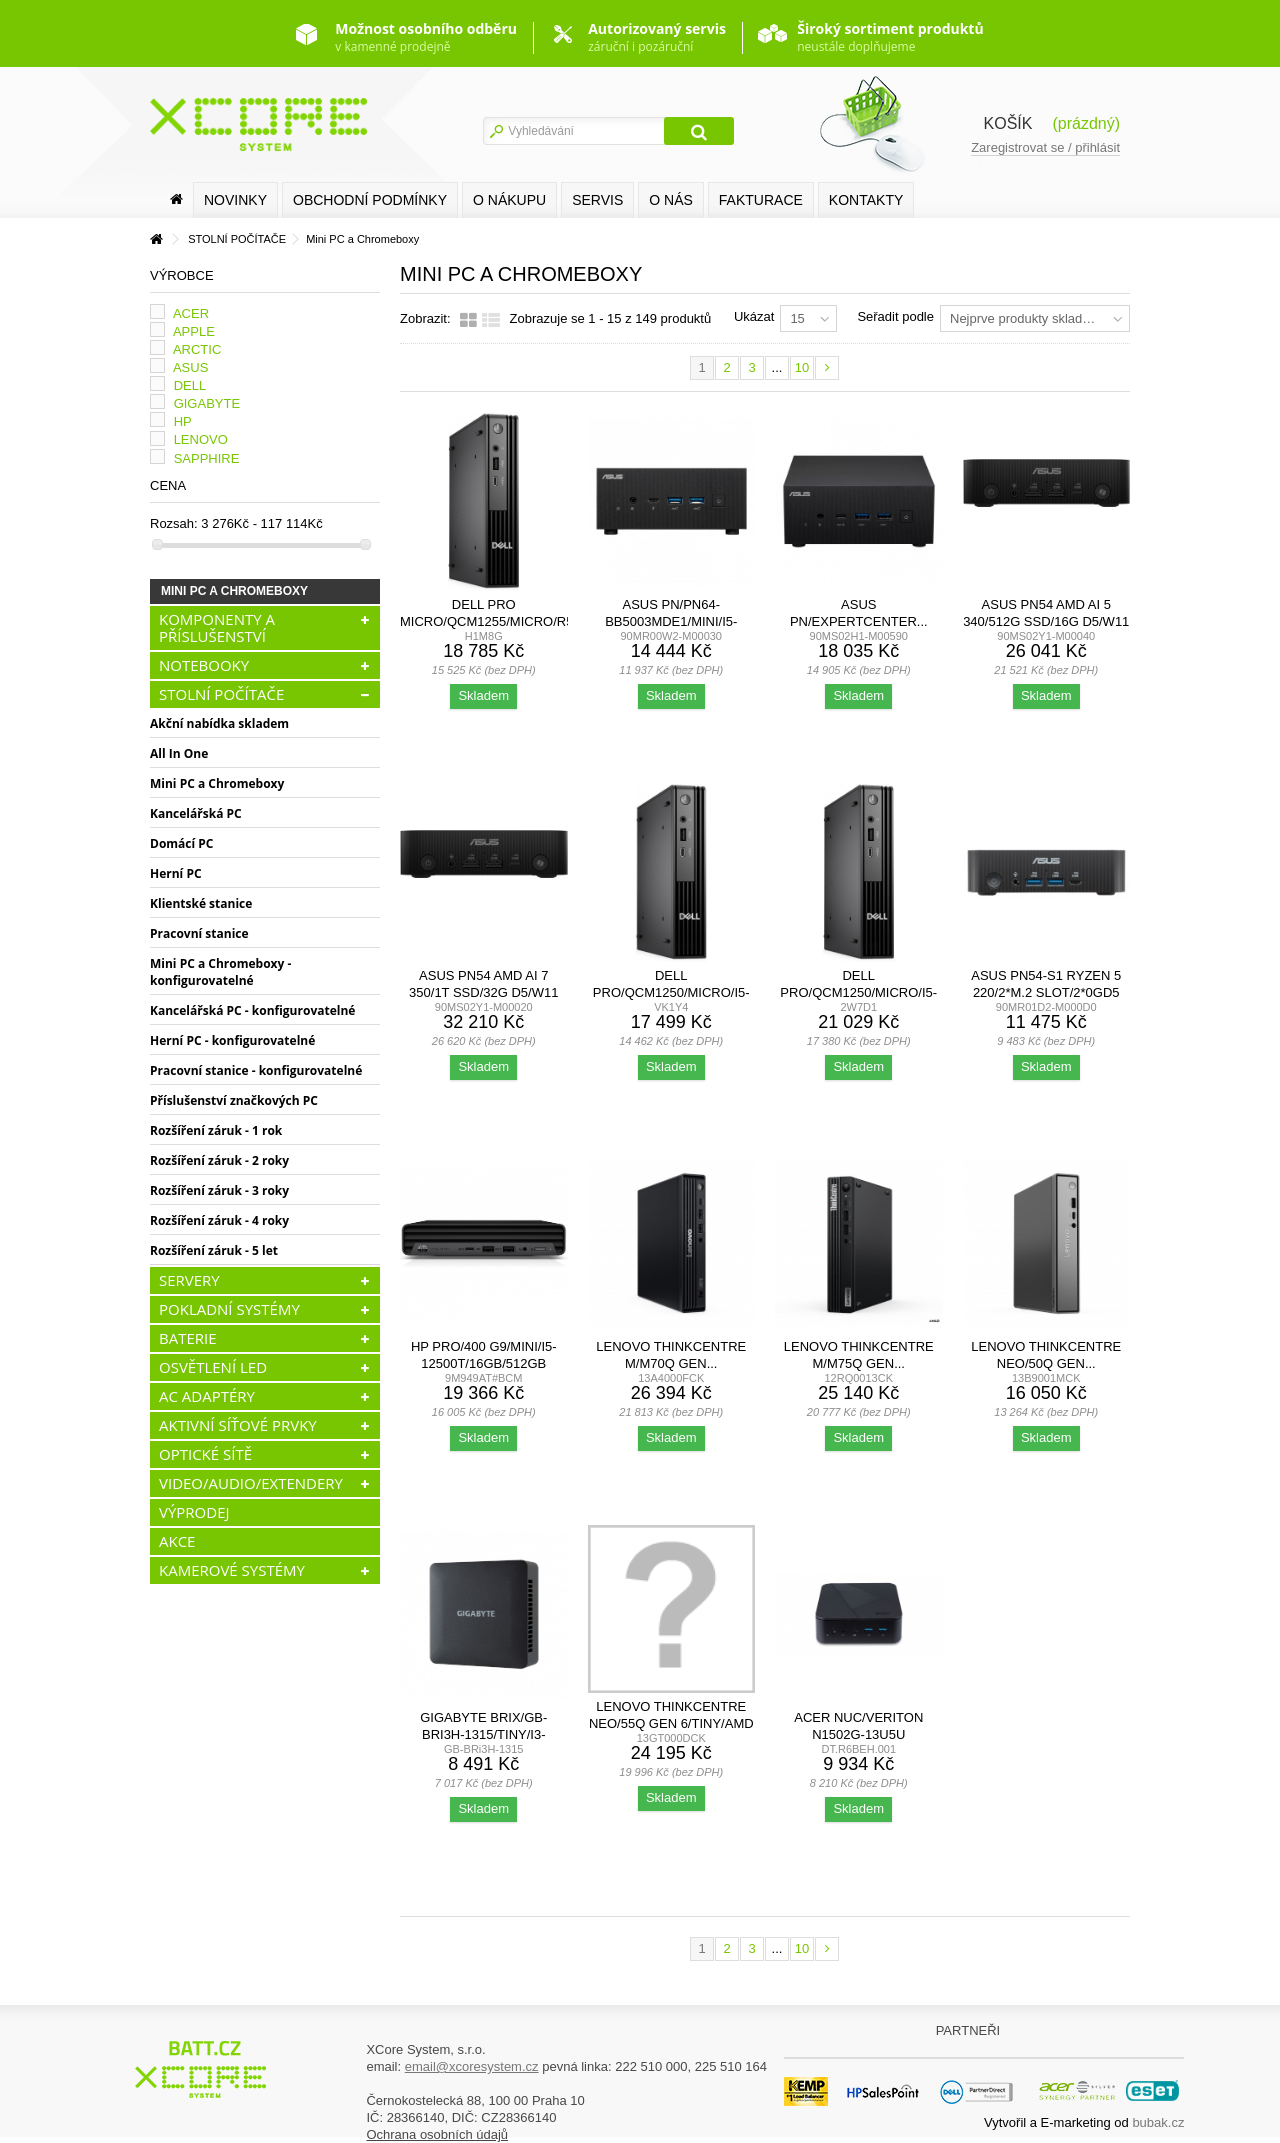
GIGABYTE (207, 403)
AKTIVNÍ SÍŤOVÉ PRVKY (238, 1425)
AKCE (177, 1541)
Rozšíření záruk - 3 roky (219, 1190)
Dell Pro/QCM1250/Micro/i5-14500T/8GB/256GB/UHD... (671, 992)
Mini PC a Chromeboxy (217, 783)
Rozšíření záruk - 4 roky (219, 1220)
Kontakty (866, 200)
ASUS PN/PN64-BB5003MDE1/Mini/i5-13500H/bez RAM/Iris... (671, 621)
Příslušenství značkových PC (234, 1100)
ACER (191, 313)
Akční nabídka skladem (219, 723)
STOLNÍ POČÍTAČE (221, 694)
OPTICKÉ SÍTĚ (205, 1454)
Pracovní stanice (199, 933)
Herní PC (176, 873)
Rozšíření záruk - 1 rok (216, 1130)
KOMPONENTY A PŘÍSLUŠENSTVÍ (217, 627)
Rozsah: (174, 523)
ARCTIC (197, 349)
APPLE (194, 331)
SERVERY (189, 1280)
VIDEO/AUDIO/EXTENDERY (251, 1483)
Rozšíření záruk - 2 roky (219, 1160)
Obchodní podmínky (370, 200)
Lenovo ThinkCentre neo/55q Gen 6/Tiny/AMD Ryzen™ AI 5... (671, 1723)
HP (183, 421)
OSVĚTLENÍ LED (213, 1367)
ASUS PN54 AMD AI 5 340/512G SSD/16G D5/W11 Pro (1046, 621)
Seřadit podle (895, 316)
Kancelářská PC (196, 813)
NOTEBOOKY (204, 665)
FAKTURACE (761, 200)
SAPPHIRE (207, 458)
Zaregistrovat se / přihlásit (1045, 147)
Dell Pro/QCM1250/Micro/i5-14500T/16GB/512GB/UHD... (859, 992)
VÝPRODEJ (194, 1512)
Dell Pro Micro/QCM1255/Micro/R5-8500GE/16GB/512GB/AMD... (489, 621)
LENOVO (201, 439)
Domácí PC (181, 843)
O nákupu (509, 200)
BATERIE (188, 1338)
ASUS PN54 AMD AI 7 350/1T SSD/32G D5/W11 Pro (483, 992)
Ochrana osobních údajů (437, 2134)
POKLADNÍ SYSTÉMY (229, 1309)
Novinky (235, 200)
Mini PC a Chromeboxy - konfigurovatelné (220, 972)
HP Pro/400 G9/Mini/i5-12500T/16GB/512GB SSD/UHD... (484, 1363)
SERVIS (597, 200)
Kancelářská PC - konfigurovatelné (252, 1010)
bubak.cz (1158, 2122)
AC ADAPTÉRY (207, 1396)
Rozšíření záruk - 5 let (214, 1250)
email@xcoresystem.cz (472, 2066)
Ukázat (754, 316)
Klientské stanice (201, 903)
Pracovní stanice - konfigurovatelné (256, 1070)
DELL (190, 385)
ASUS (190, 367)
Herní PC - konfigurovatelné (232, 1040)
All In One (179, 753)
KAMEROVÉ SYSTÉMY (232, 1570)
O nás (671, 200)
